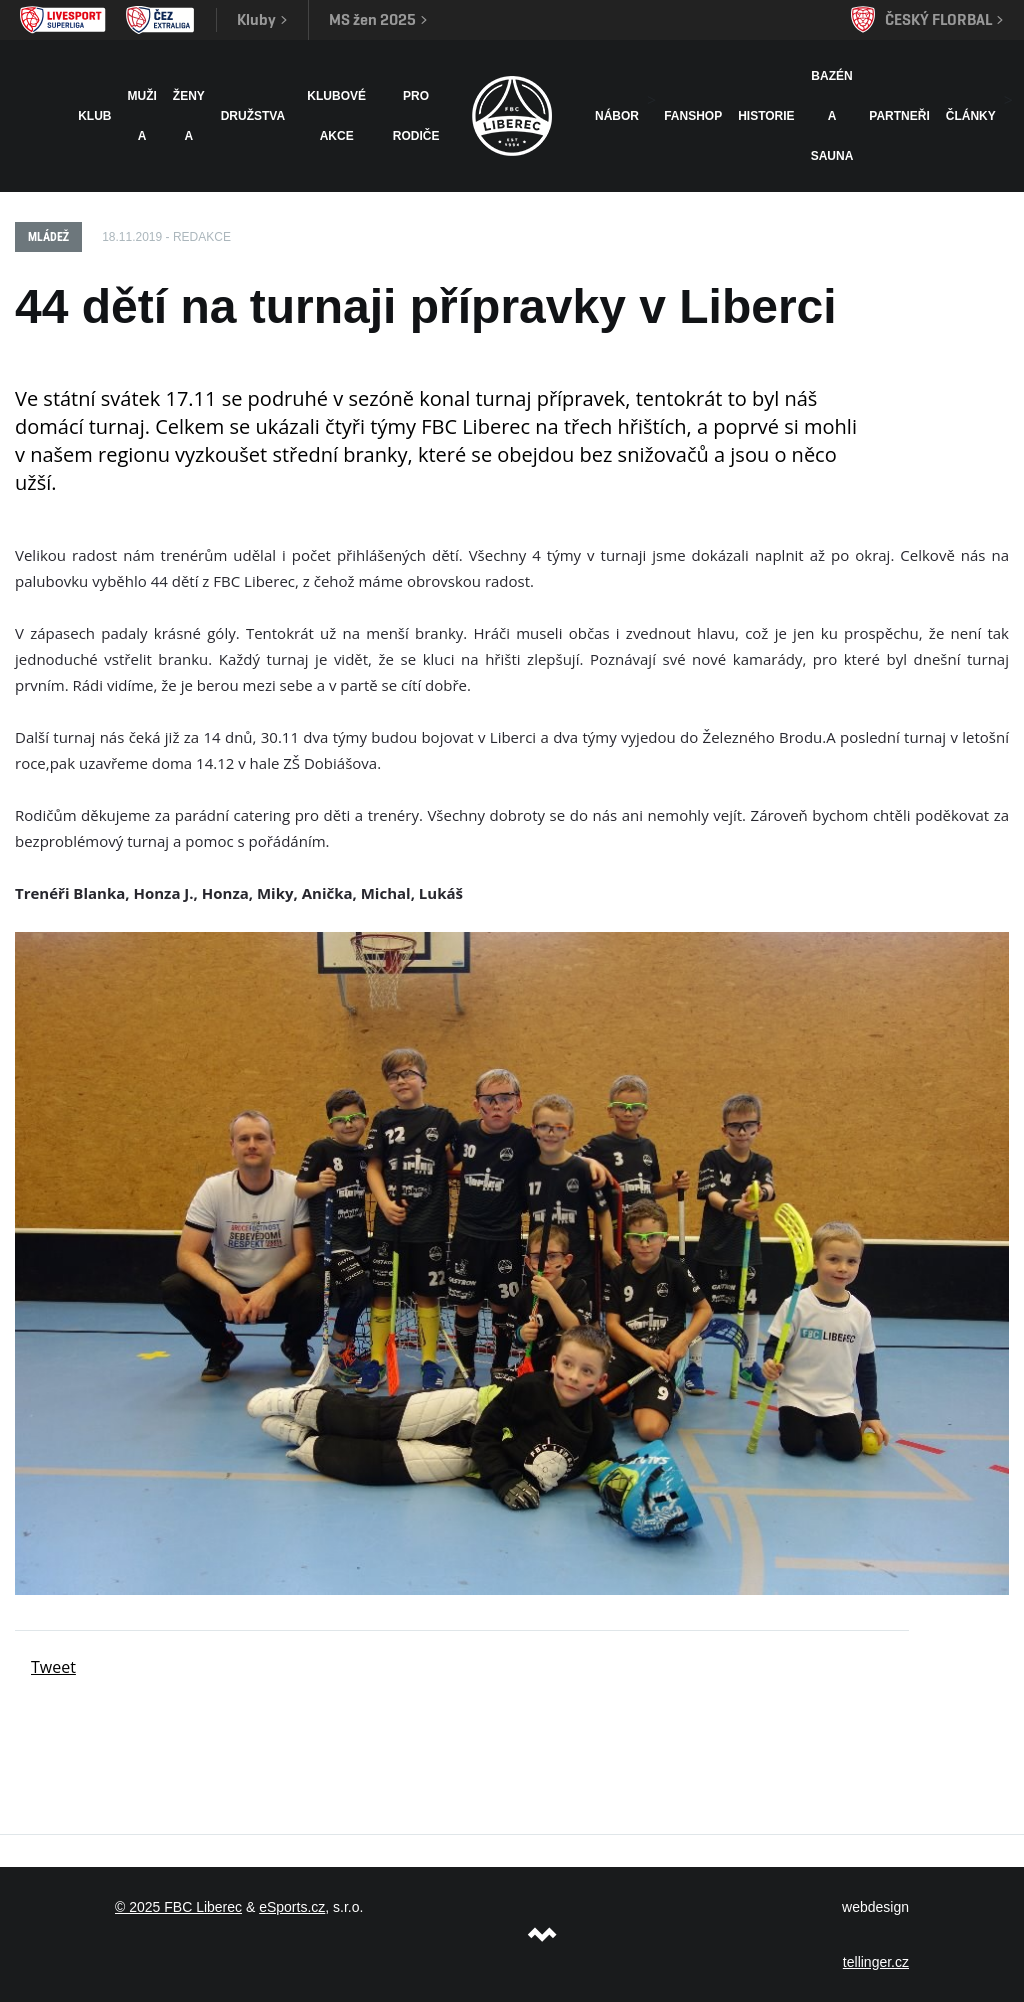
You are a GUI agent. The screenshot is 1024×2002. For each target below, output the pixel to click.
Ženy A (189, 116)
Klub (94, 116)
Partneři (899, 116)
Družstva (253, 116)
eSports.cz (292, 1907)
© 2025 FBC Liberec (178, 1907)
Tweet (53, 1667)
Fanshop (693, 116)
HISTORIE (766, 116)
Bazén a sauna (832, 116)
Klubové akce (336, 116)
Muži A (142, 116)
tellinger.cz (876, 1962)
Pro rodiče (416, 116)
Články (971, 116)
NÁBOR (617, 116)
